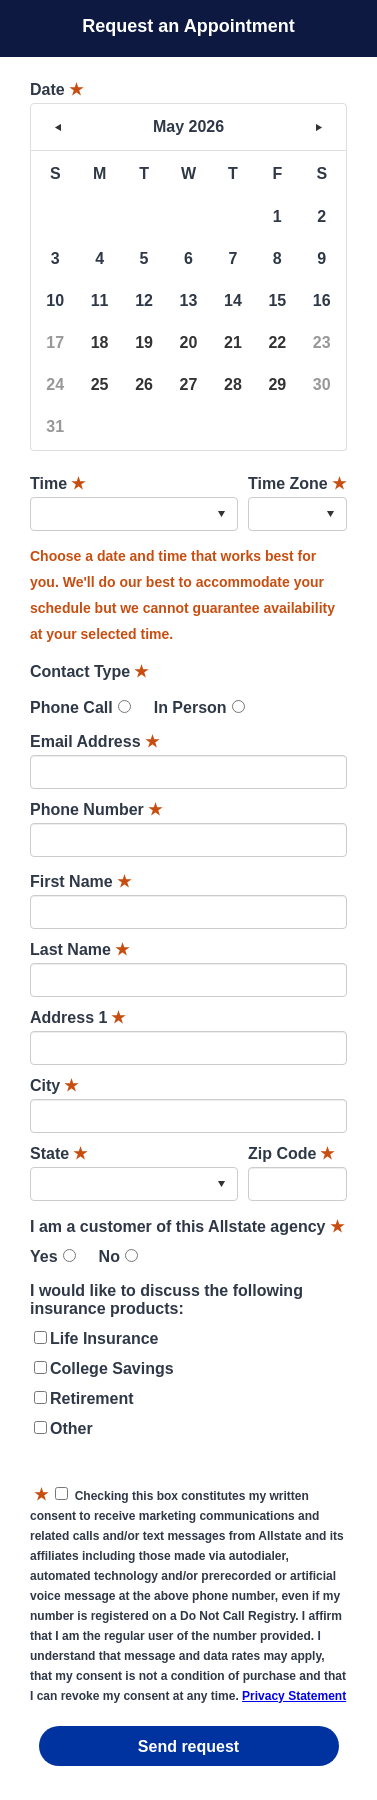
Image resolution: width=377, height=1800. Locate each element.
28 (233, 384)
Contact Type (89, 671)
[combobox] (134, 514)
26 (144, 384)
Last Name (79, 949)
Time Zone (297, 483)
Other (71, 1428)
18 (100, 342)
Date (56, 89)
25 (100, 384)
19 (144, 342)
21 (233, 342)
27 (189, 384)
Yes (44, 1256)
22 (277, 342)
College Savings (112, 1368)
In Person (190, 707)
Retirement (92, 1398)
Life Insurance (104, 1338)
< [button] (58, 127)
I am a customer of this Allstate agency (187, 1226)
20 (189, 342)
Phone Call (71, 707)
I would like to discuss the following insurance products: (166, 1299)
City (54, 1085)
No (109, 1256)
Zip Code (291, 1153)
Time (57, 483)
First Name (80, 881)
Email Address (94, 741)
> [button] (319, 127)
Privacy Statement (294, 1696)
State (58, 1153)
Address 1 (77, 1017)
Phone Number (96, 809)
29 (277, 384)
